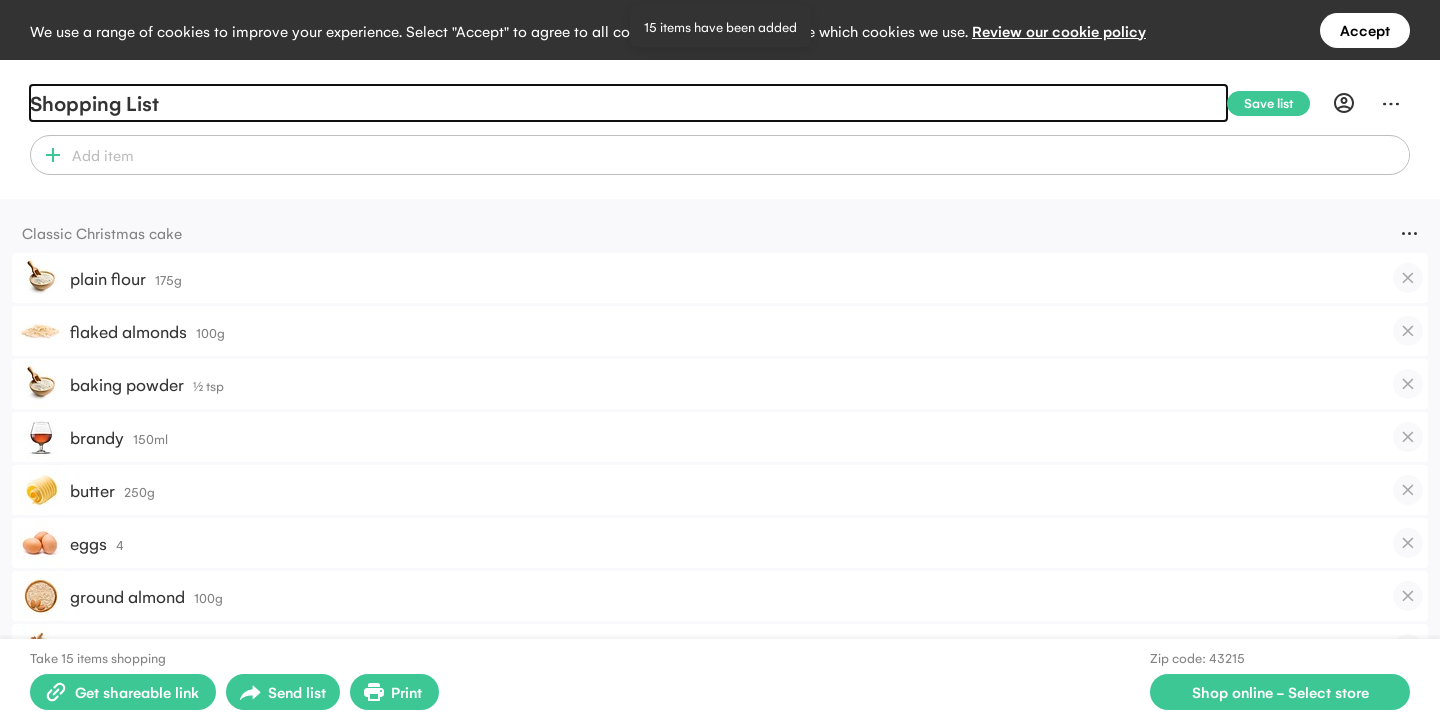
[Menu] (1391, 103)
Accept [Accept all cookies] (1365, 29)
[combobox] (737, 155)
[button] (48, 155)
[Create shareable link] (123, 692)
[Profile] (1344, 103)
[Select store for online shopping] (1280, 692)
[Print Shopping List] (394, 692)
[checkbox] (1408, 278)
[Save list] (1276, 103)
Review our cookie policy (1059, 30)
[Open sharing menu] (283, 692)
